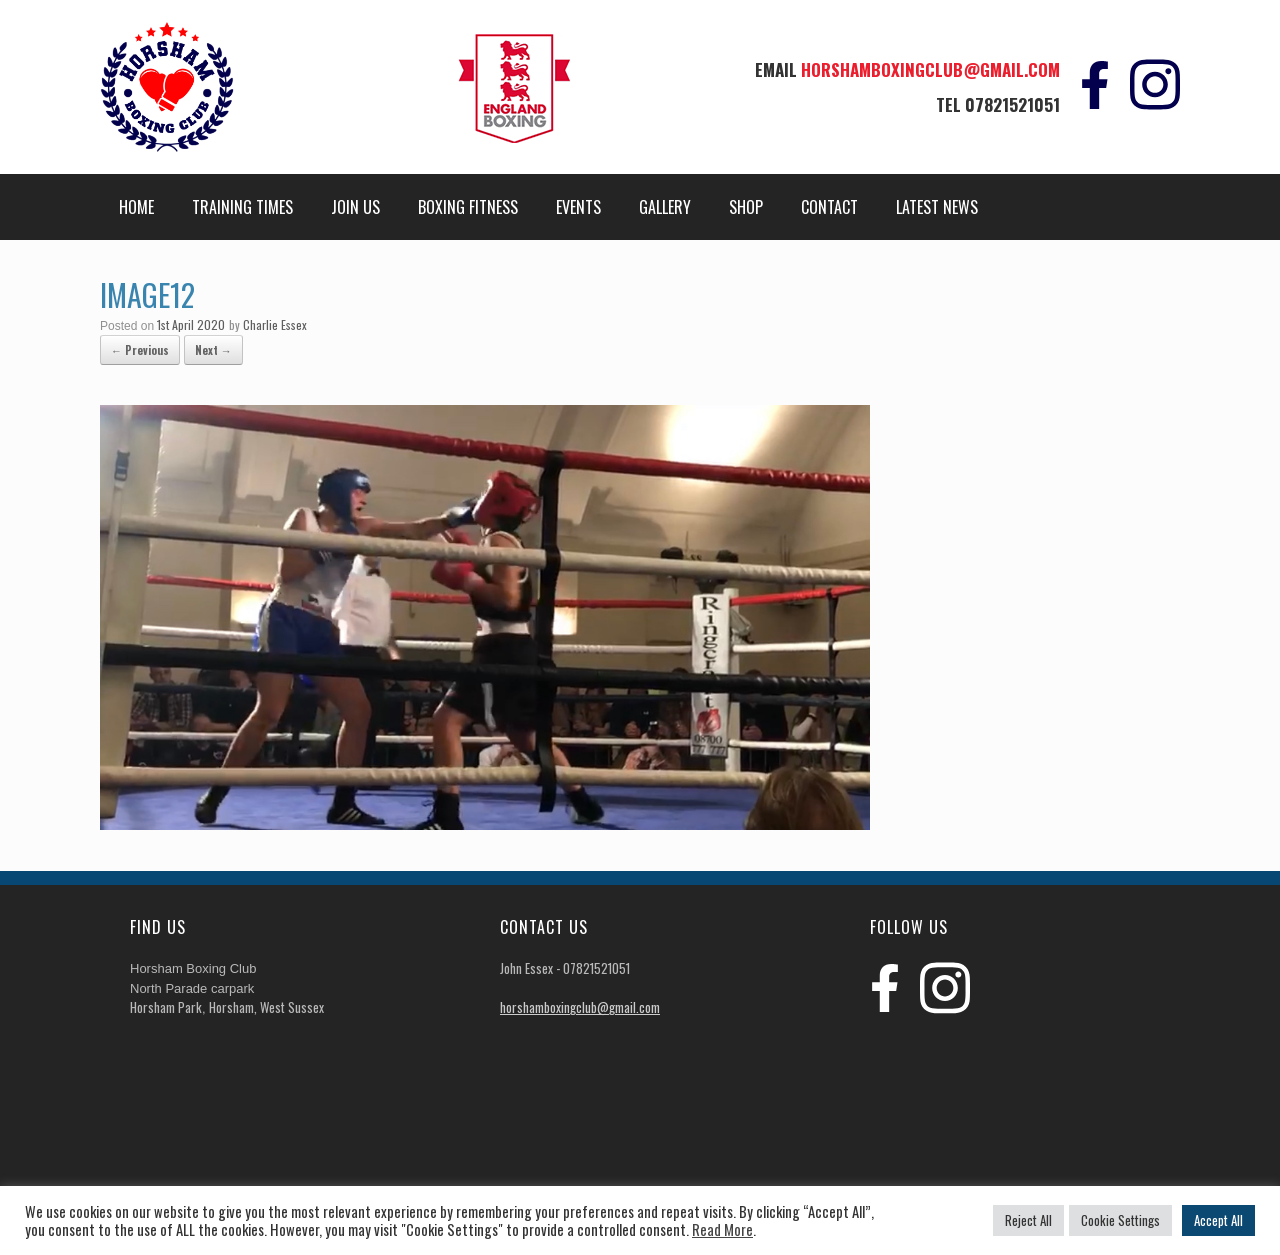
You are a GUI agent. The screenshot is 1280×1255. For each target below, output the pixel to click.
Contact (829, 207)
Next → (213, 350)
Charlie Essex (275, 324)
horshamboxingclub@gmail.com (930, 69)
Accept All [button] (1218, 1220)
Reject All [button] (1028, 1220)
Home (136, 207)
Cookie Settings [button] (1120, 1220)
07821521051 (1012, 104)
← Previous (140, 350)
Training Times (242, 207)
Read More (722, 1229)
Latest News (937, 207)
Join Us (355, 207)
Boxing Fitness (468, 207)
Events (578, 207)
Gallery (665, 207)
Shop (746, 207)
